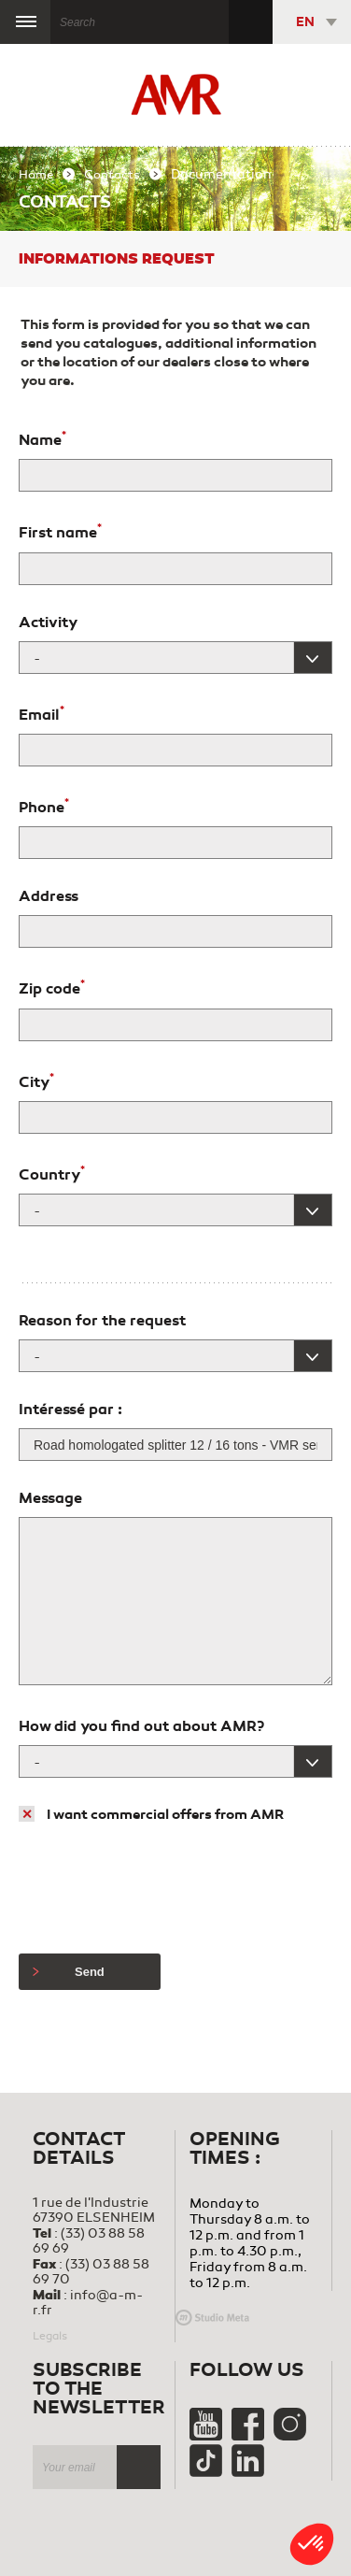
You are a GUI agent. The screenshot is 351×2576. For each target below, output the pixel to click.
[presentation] (160, 1889)
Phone (44, 805)
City (36, 1080)
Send (69, 1972)
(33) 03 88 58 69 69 (89, 2240)
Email (41, 713)
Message (50, 1498)
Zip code (52, 987)
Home (36, 174)
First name (60, 531)
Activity (48, 622)
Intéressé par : (70, 1409)
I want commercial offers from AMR (165, 1814)
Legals (50, 2335)
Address (48, 896)
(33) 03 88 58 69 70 (91, 2271)
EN (305, 22)
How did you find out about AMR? (141, 1726)
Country (52, 1173)
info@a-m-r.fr (88, 2302)
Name (42, 438)
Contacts (112, 174)
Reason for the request (102, 1320)
